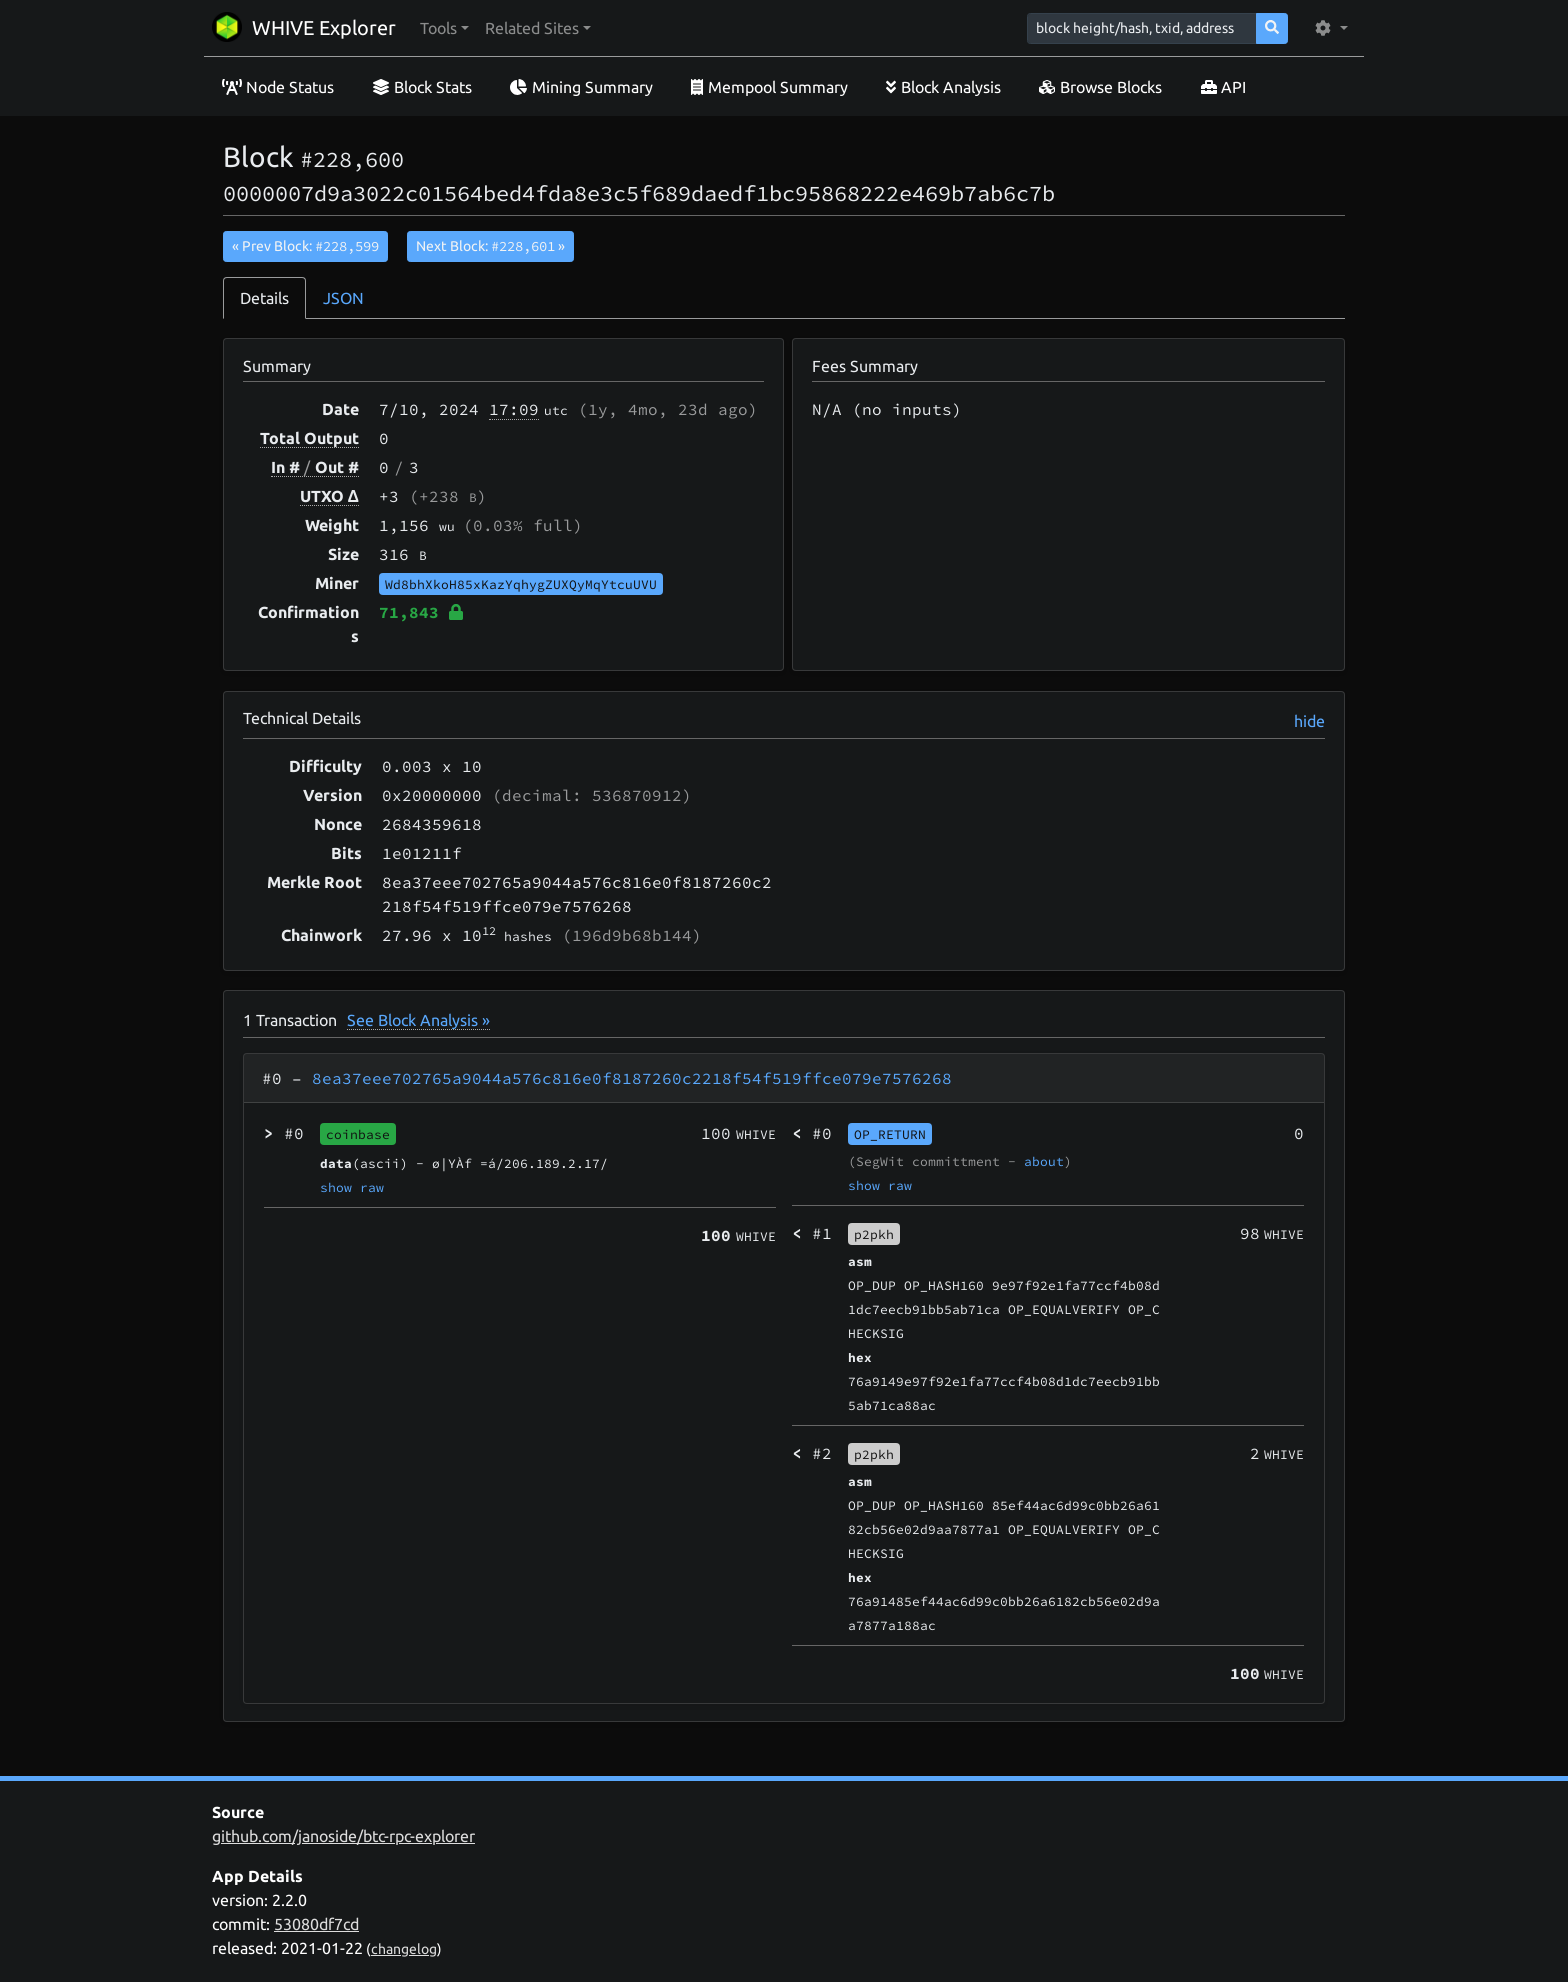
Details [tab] (264, 298)
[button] (444, 28)
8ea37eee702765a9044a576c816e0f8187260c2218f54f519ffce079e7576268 (632, 1078)
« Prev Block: (305, 246)
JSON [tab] (343, 298)
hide (1309, 721)
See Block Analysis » (418, 1020)
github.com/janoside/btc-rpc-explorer (343, 1836)
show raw (352, 1187)
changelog (404, 1949)
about (1044, 1161)
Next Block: (490, 246)
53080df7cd (316, 1924)
